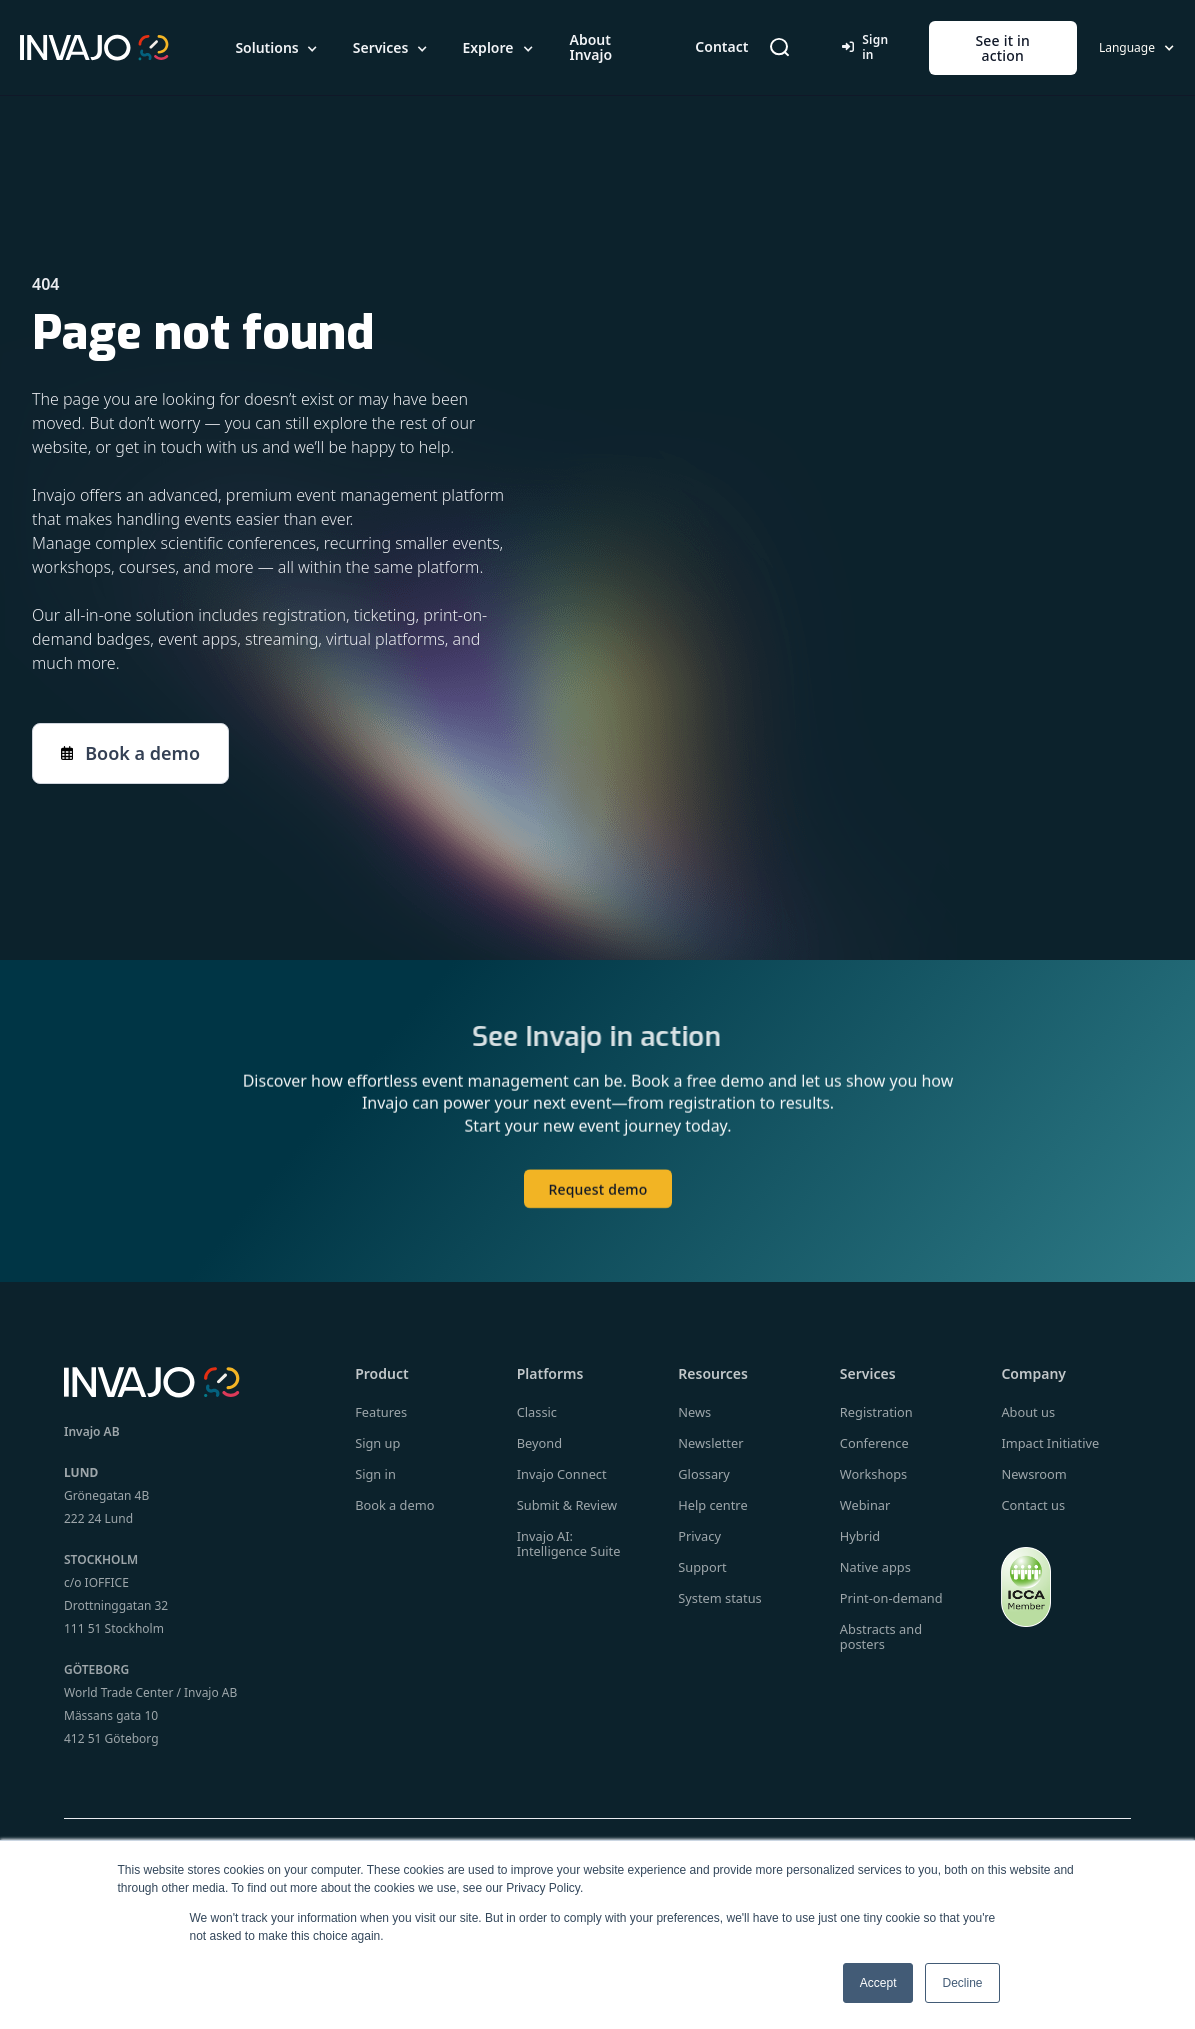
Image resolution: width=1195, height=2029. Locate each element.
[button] (277, 48)
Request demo (597, 1198)
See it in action (1002, 48)
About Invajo (590, 47)
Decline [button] (962, 1983)
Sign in (865, 47)
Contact (721, 46)
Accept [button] (878, 1983)
